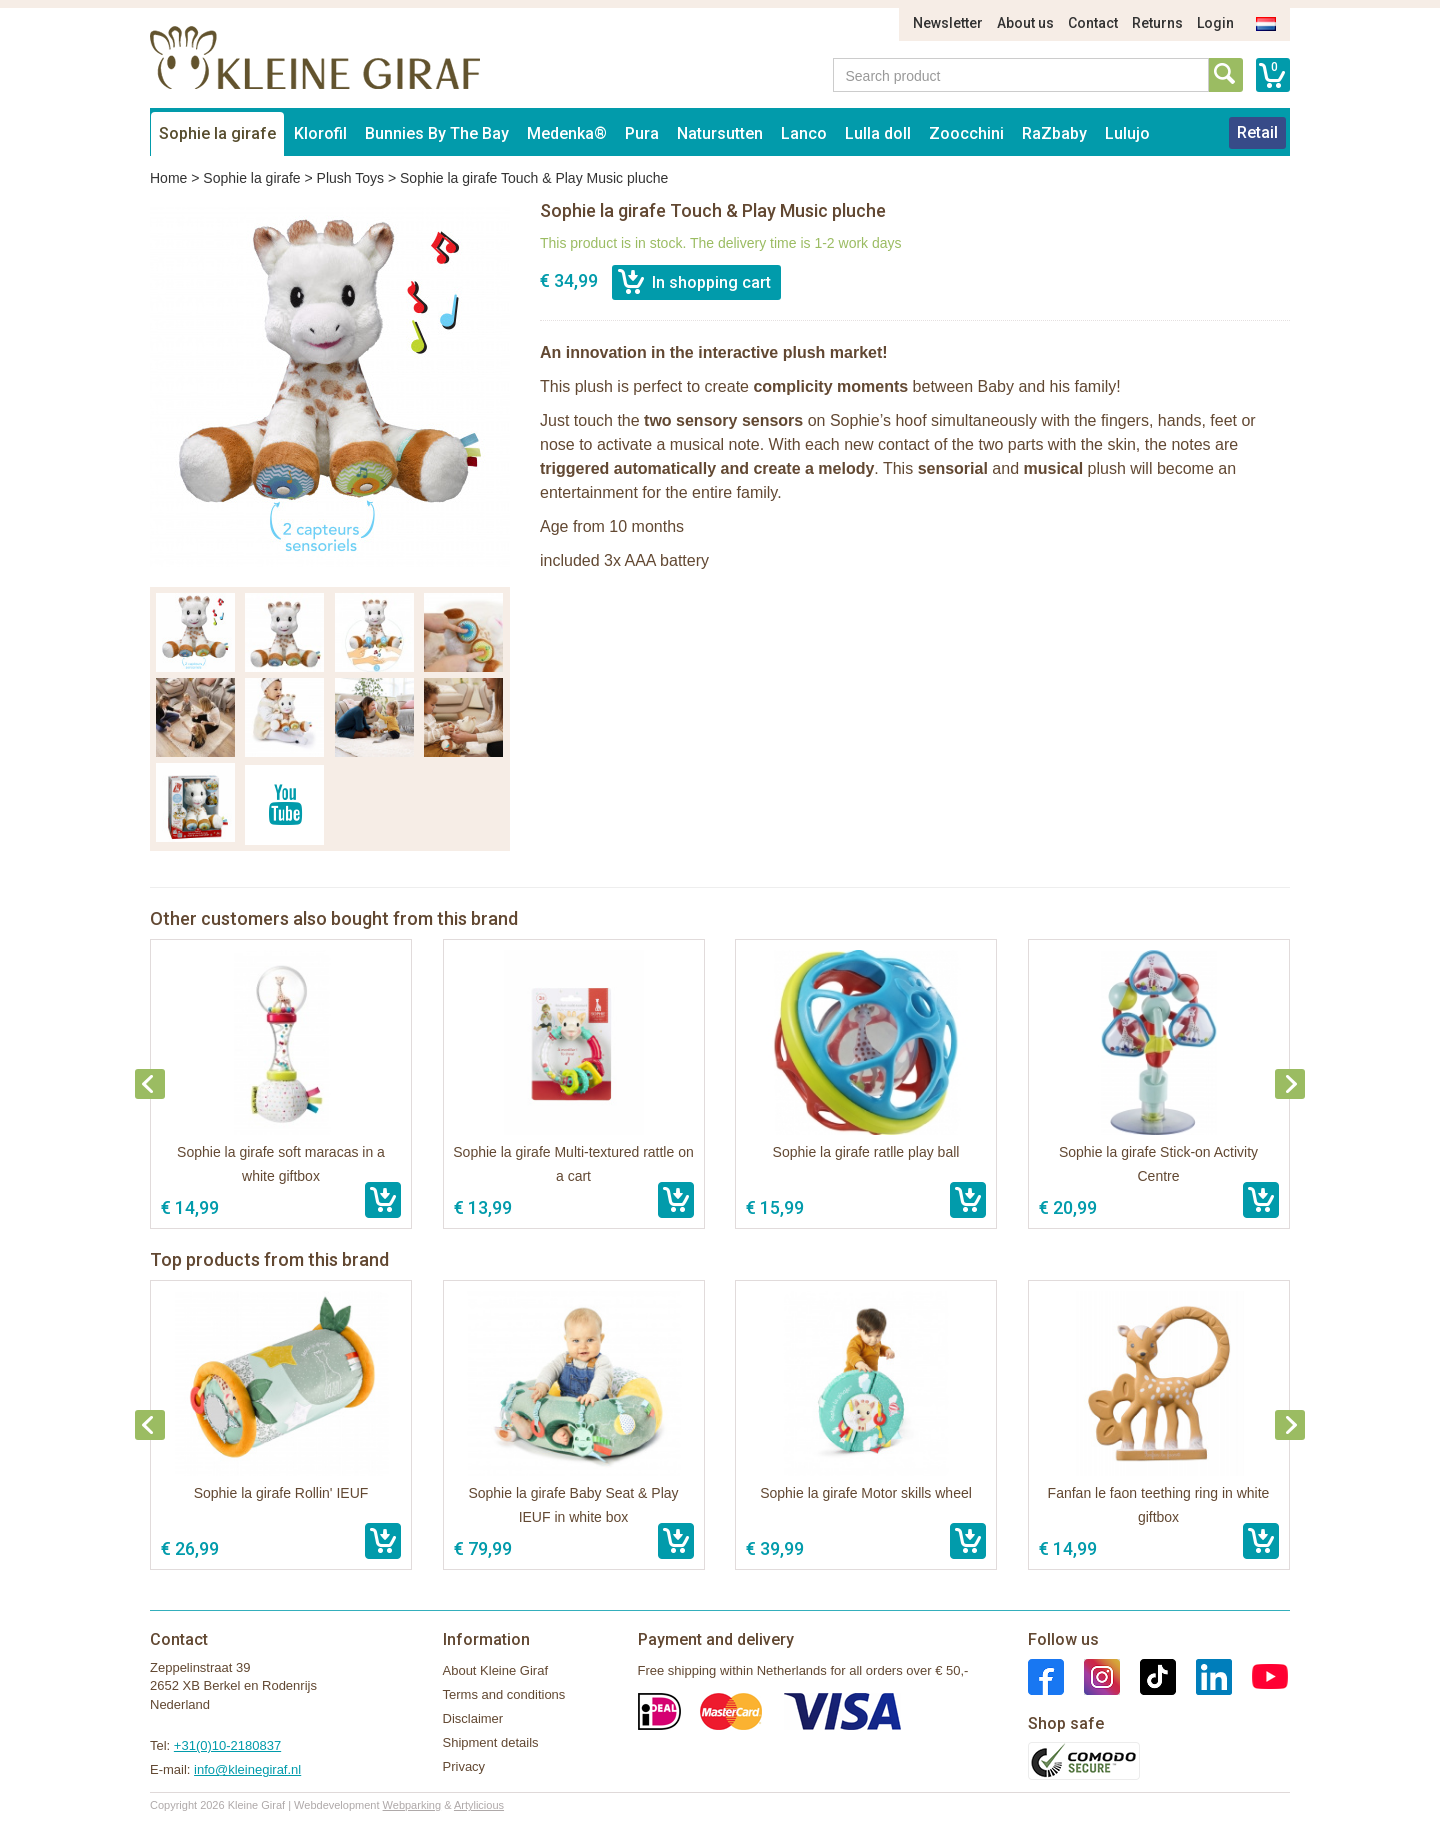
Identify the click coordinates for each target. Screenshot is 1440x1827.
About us (1025, 23)
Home (168, 178)
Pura (642, 133)
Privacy (464, 1766)
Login (1215, 23)
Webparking (412, 1805)
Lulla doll (878, 133)
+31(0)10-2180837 (227, 1745)
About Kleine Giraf (496, 1670)
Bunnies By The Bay (437, 133)
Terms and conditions (504, 1694)
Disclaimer (473, 1718)
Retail (1257, 132)
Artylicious (479, 1805)
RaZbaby (1054, 133)
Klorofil (320, 133)
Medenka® (567, 133)
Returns (1157, 23)
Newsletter (948, 23)
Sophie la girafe (217, 133)
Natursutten (720, 133)
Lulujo (1127, 133)
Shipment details (491, 1742)
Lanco (804, 133)
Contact (1093, 23)
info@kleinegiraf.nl (247, 1769)
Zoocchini (966, 133)
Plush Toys (350, 178)
